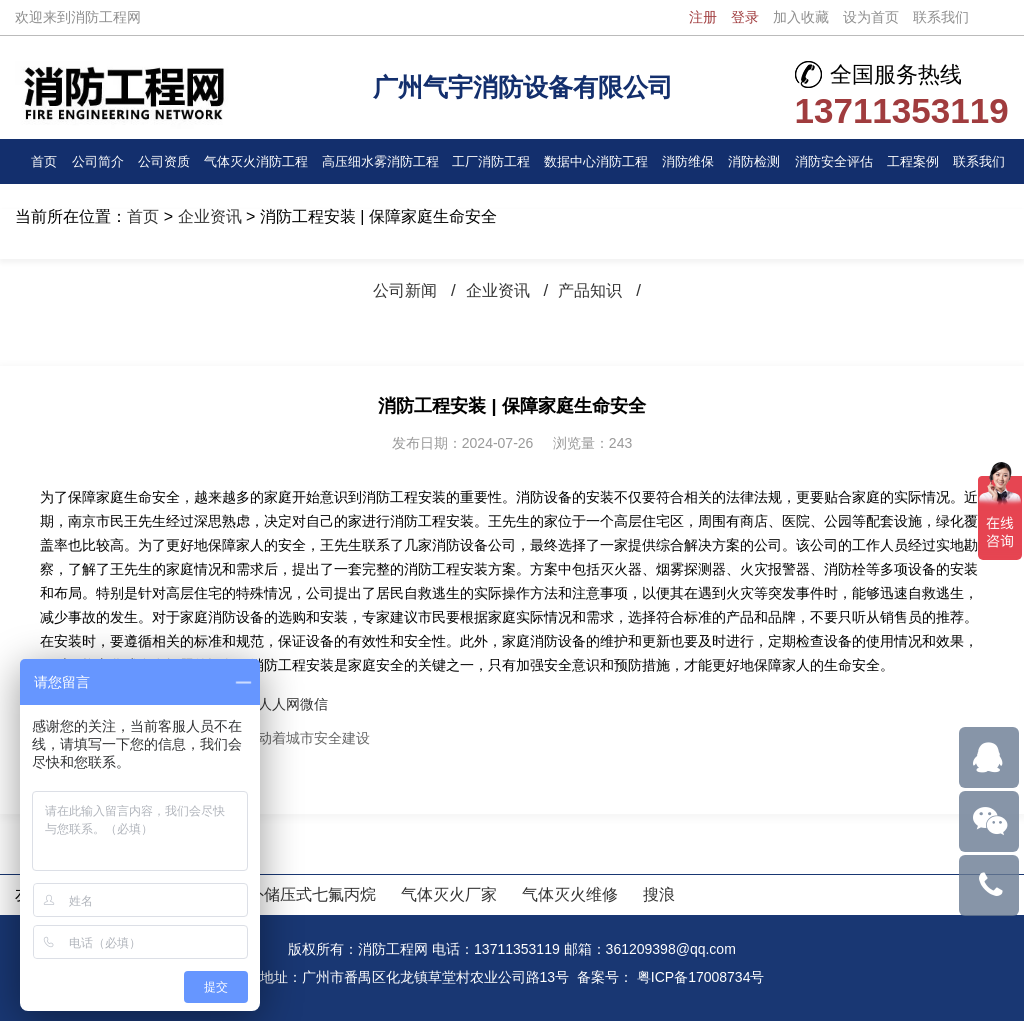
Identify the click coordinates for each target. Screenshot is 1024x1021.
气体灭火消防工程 (256, 161)
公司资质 (163, 161)
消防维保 (688, 161)
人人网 (279, 704)
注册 (703, 17)
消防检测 (755, 161)
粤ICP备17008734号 (701, 977)
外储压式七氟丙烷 (312, 894)
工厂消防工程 (491, 161)
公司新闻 (401, 290)
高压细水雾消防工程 (380, 161)
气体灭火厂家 (449, 894)
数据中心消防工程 (596, 161)
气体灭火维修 (570, 894)
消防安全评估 (834, 161)
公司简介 (97, 161)
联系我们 (941, 17)
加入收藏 (801, 17)
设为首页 (871, 17)
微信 (314, 704)
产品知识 (594, 290)
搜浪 (659, 894)
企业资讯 (210, 216)
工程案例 (913, 161)
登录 (745, 17)
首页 (44, 161)
